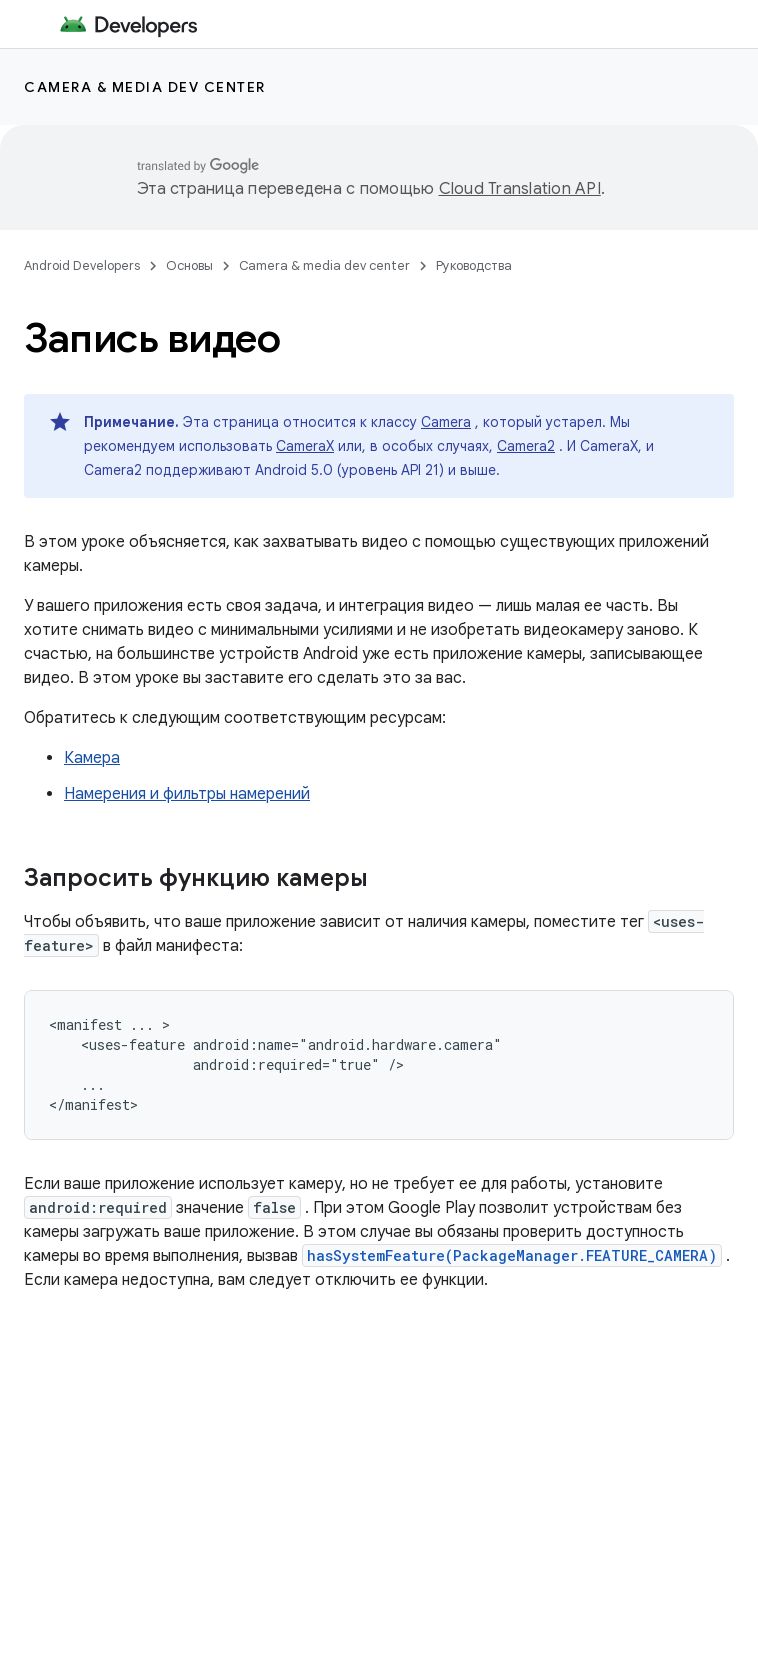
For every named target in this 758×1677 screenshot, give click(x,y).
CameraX (305, 446)
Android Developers (82, 265)
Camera (446, 422)
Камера (92, 758)
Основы (189, 265)
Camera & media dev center (145, 87)
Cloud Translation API (520, 189)
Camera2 (526, 446)
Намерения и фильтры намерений (187, 794)
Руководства (474, 265)
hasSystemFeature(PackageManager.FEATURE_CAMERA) (512, 1255)
